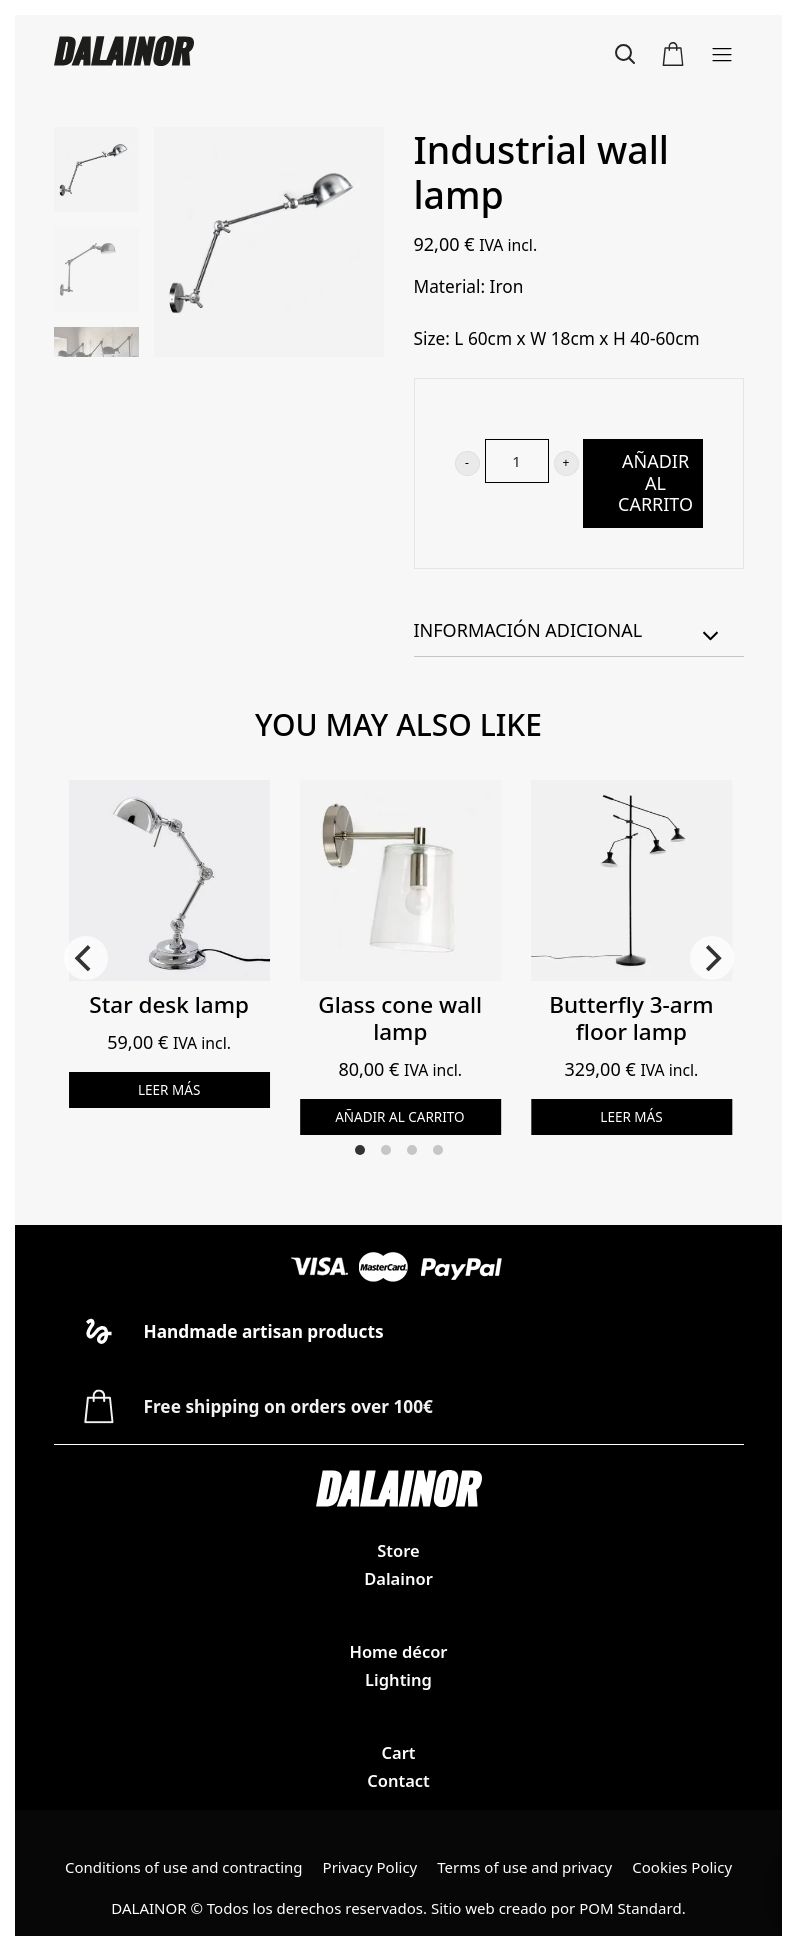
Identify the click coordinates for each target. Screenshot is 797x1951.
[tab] (579, 631)
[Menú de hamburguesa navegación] (722, 51)
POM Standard (630, 1908)
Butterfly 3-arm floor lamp (631, 1018)
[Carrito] (673, 51)
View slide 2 (386, 1150)
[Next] (712, 958)
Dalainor (398, 1578)
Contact (398, 1780)
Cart (398, 1752)
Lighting (398, 1679)
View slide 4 (438, 1150)
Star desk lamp (169, 1004)
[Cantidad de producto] (517, 461)
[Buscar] (625, 51)
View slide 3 (412, 1150)
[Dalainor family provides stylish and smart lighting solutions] (226, 51)
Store (398, 1550)
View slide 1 (360, 1150)
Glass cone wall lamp (400, 1018)
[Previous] (86, 958)
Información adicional (569, 633)
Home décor (398, 1651)
